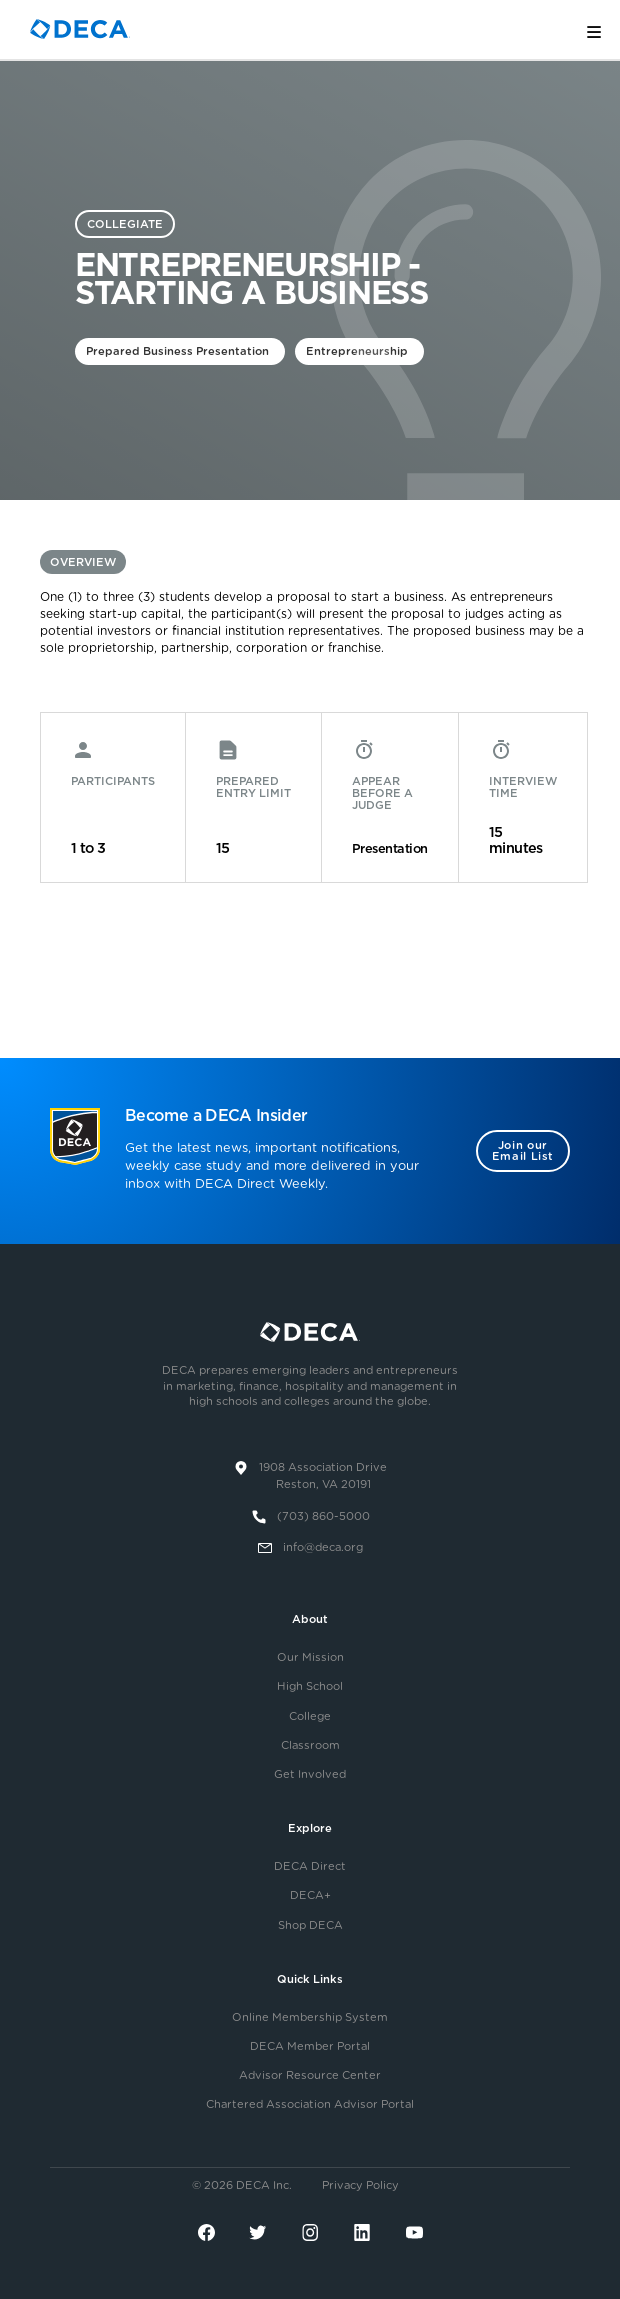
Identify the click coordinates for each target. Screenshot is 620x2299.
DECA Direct (310, 1866)
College (310, 1716)
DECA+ (310, 1895)
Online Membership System (310, 2017)
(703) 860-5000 (323, 1516)
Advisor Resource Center (310, 2075)
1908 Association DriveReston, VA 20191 (323, 1476)
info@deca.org (323, 1547)
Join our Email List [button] (523, 1151)
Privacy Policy (360, 2185)
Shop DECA (310, 1925)
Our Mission (310, 1657)
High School (310, 1686)
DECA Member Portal (310, 2046)
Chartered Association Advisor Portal (310, 2104)
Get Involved (310, 1774)
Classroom (310, 1745)
